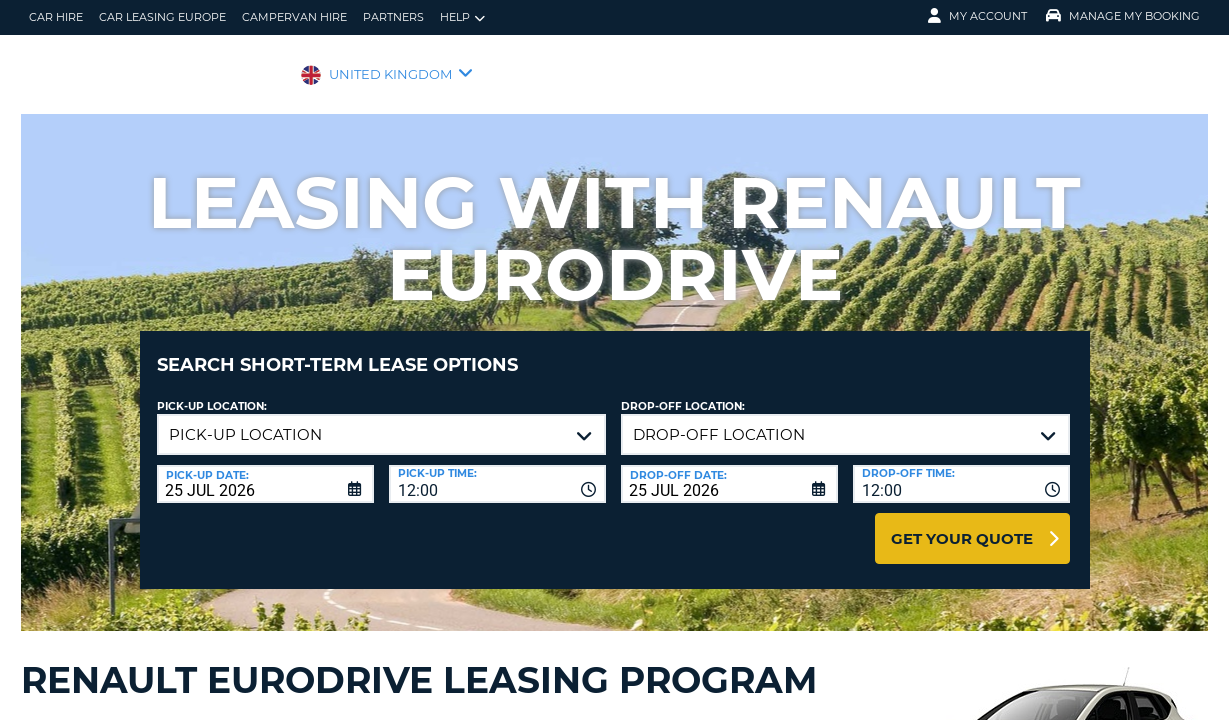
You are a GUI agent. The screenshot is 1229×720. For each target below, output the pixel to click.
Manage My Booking (1123, 16)
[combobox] (497, 469)
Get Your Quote (962, 523)
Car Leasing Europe (162, 17)
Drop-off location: (683, 391)
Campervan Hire (294, 17)
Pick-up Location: (212, 391)
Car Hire (56, 17)
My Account (977, 16)
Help (462, 17)
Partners (393, 17)
